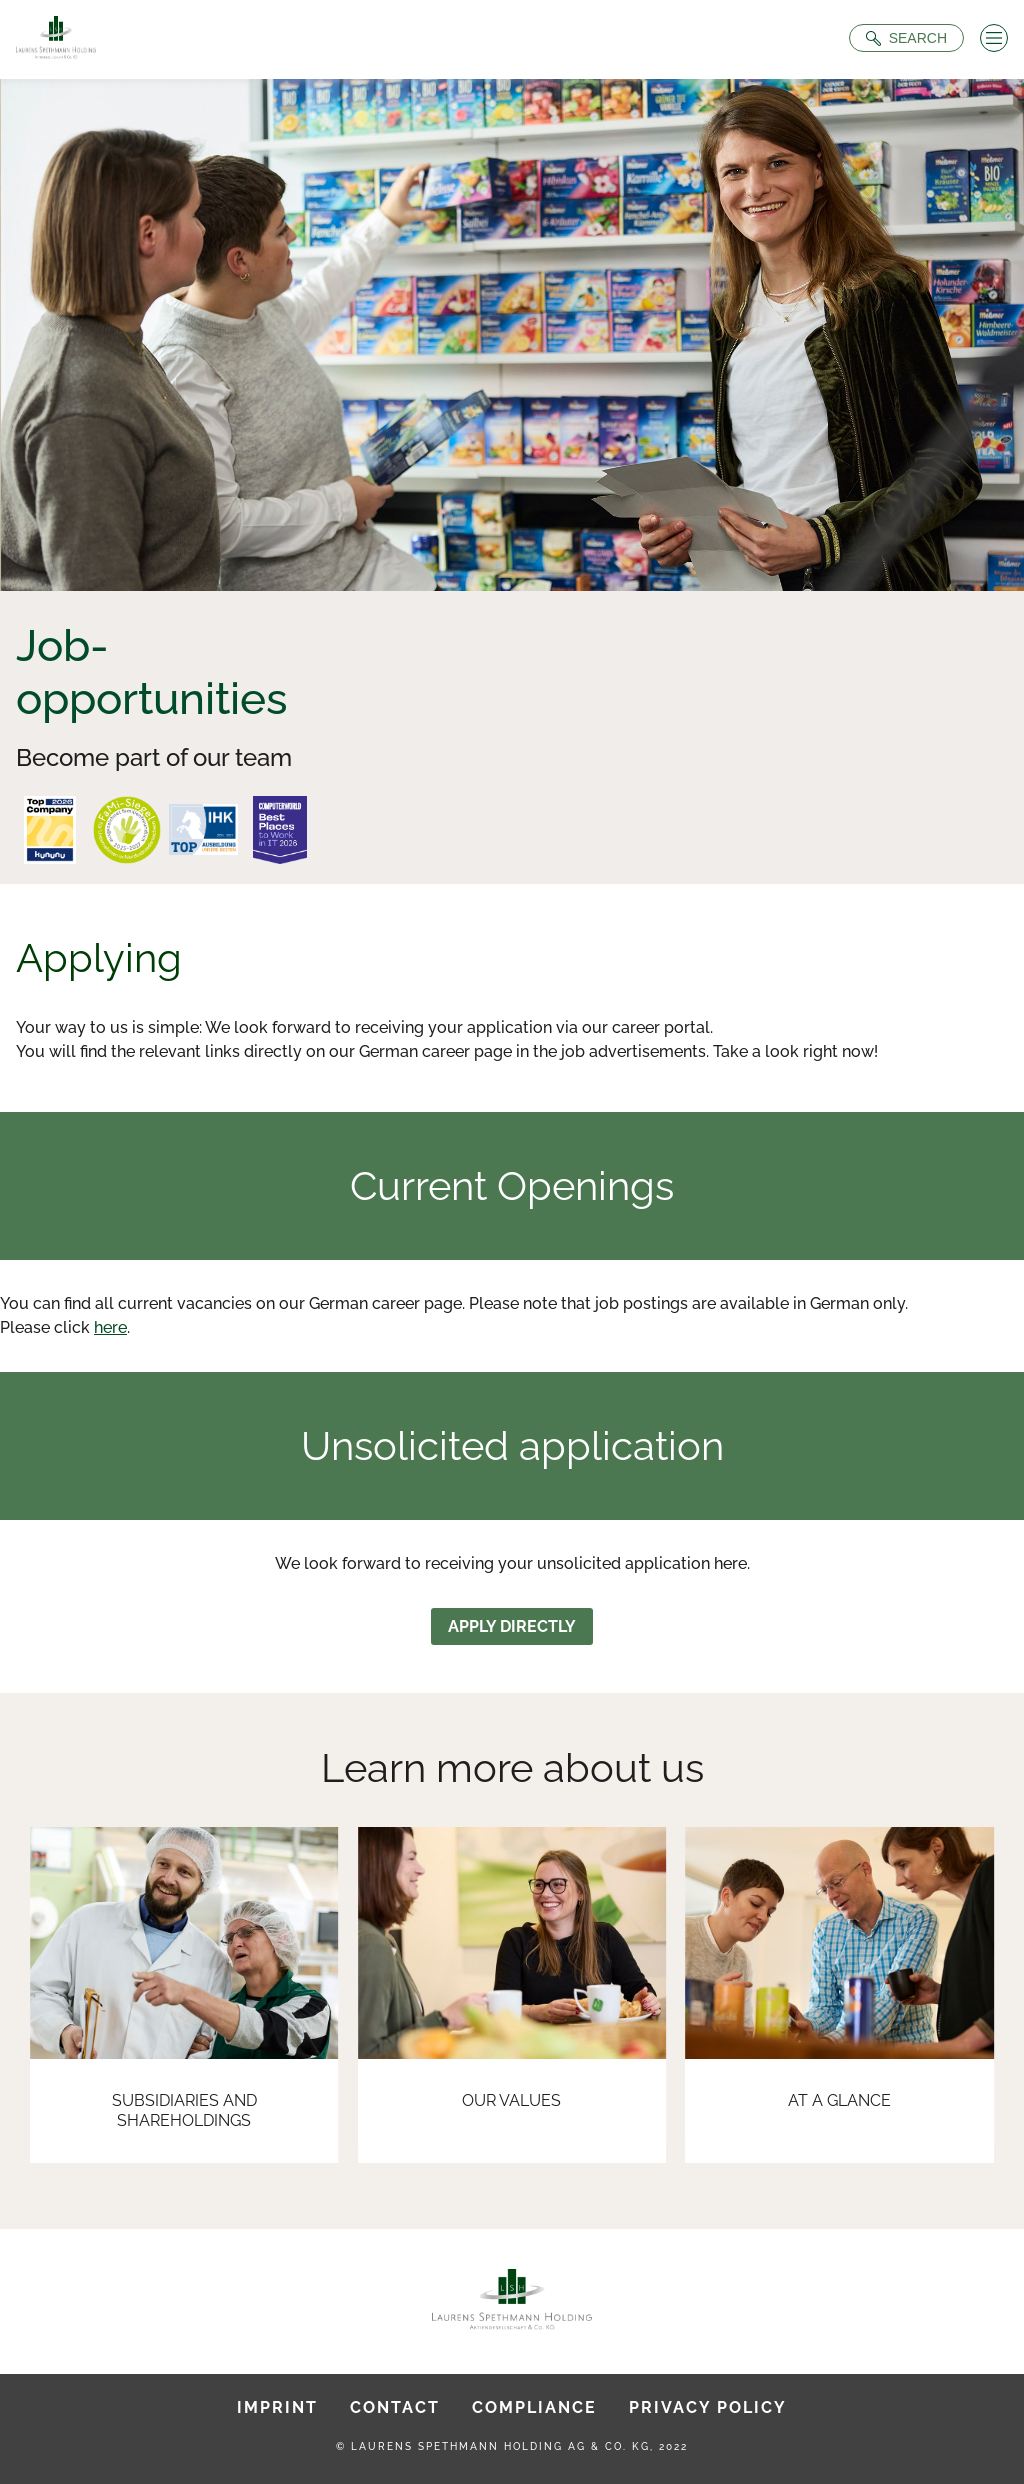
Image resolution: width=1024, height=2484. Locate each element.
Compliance (534, 2407)
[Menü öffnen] (994, 38)
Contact (395, 2407)
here (110, 1327)
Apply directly (512, 1626)
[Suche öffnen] (906, 38)
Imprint (277, 2407)
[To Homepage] (56, 39)
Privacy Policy (708, 2407)
